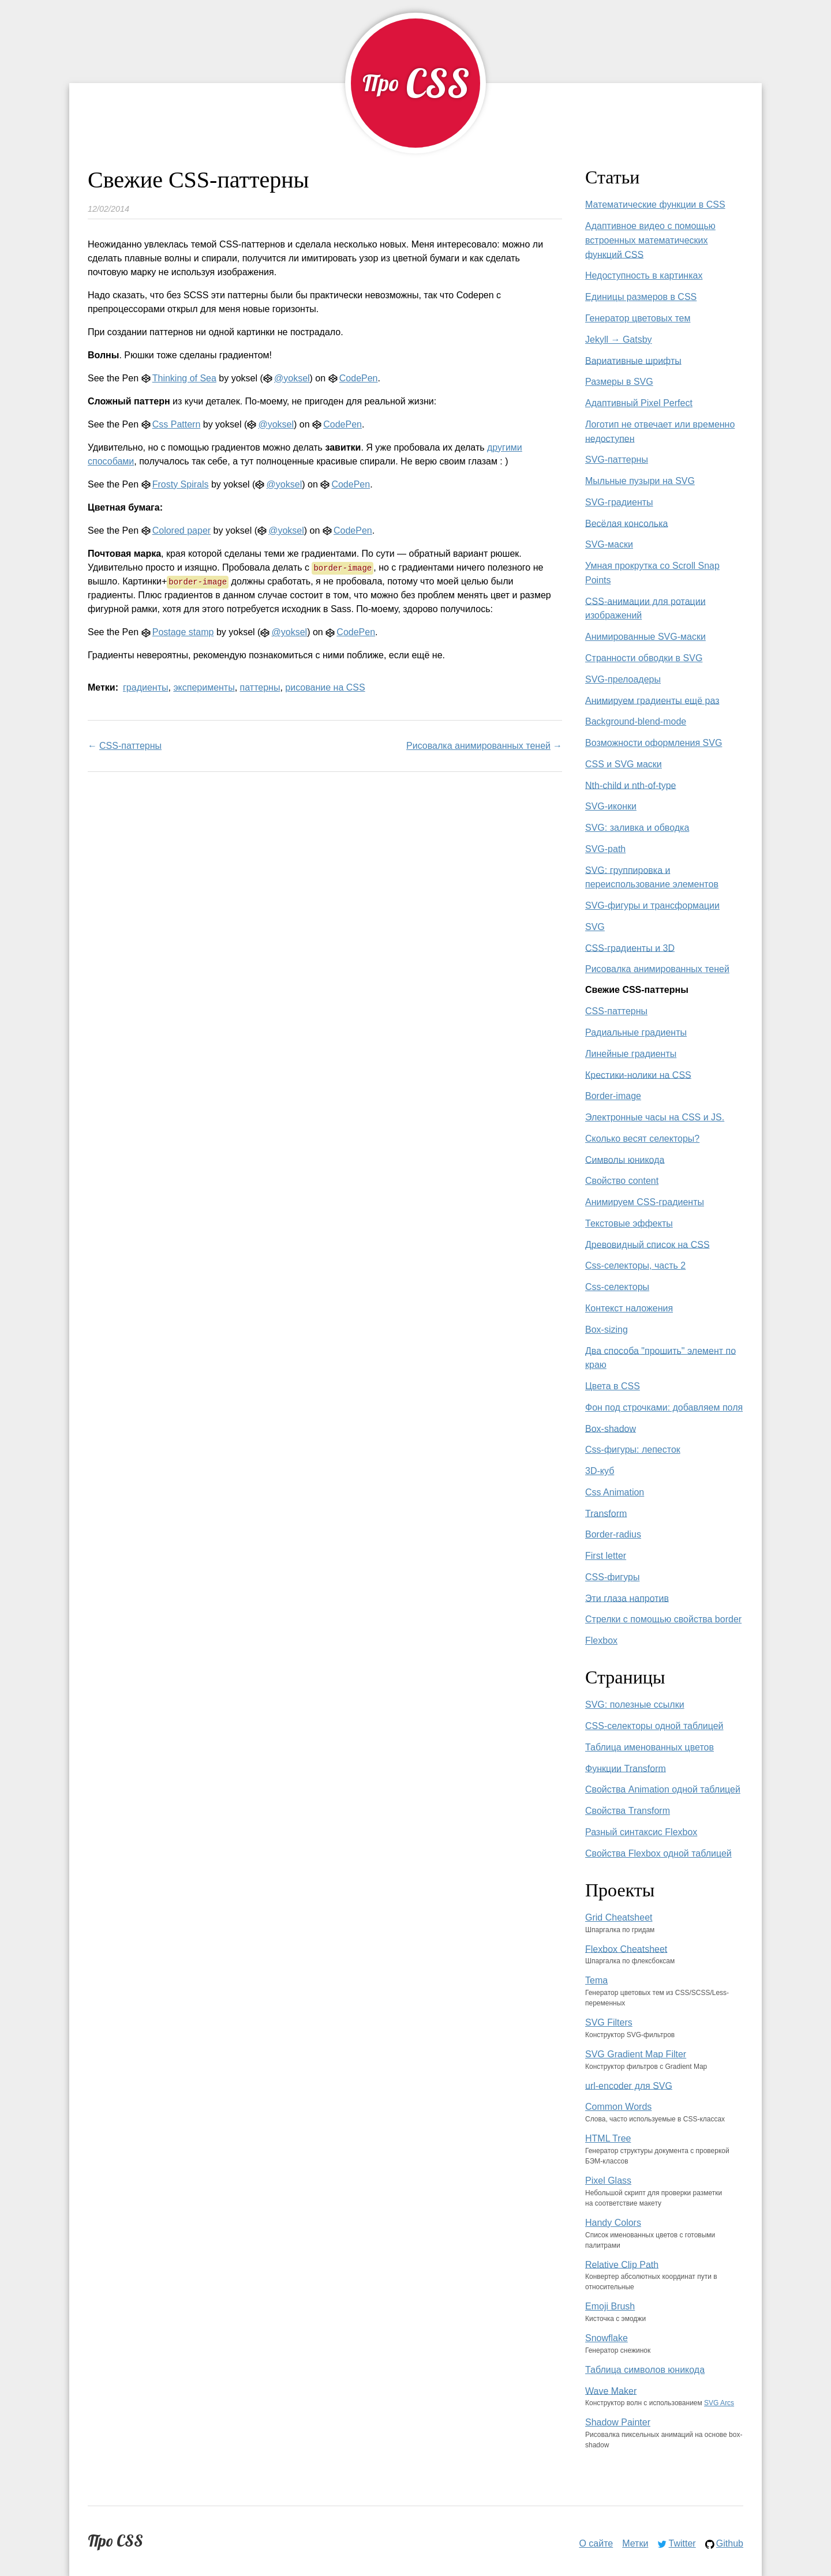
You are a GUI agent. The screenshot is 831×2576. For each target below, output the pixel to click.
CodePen (358, 378)
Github (729, 2543)
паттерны (260, 687)
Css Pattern (176, 424)
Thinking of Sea (184, 378)
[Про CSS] (415, 83)
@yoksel (292, 378)
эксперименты (203, 687)
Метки (635, 2543)
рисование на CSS (325, 687)
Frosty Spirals (180, 484)
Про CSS (115, 2541)
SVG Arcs (719, 2403)
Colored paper (181, 530)
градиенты (145, 687)
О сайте (596, 2543)
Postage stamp (183, 632)
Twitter (682, 2543)
